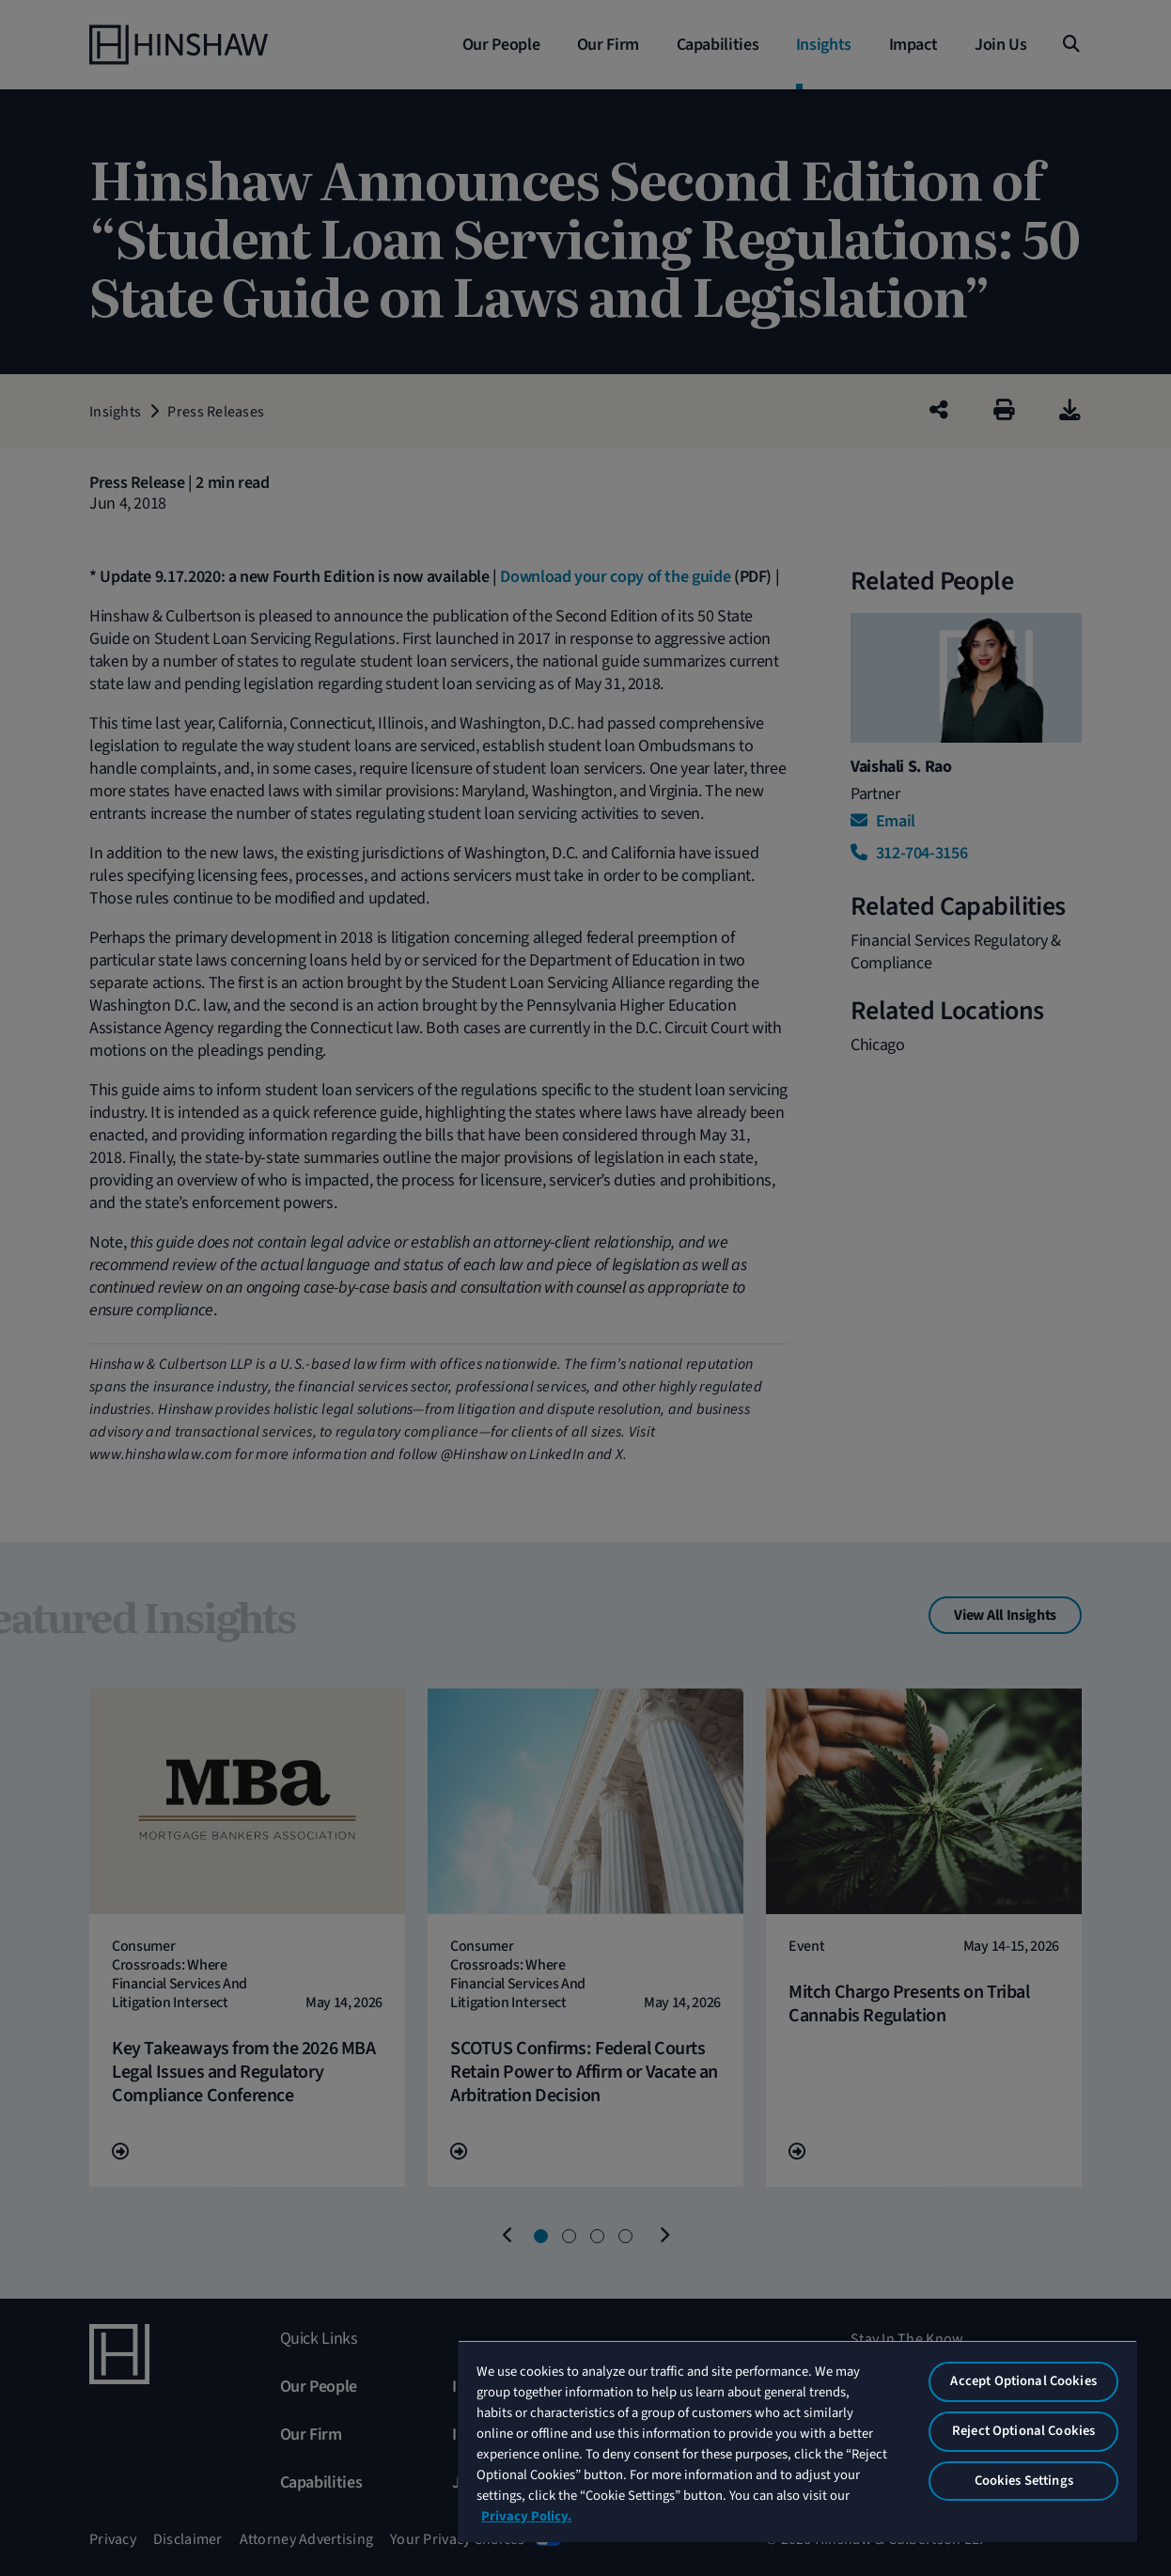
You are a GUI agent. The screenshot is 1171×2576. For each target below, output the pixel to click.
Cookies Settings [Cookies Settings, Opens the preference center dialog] (1024, 2480)
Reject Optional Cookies (1023, 2431)
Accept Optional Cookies (1023, 2381)
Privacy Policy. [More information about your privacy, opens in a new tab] (526, 2516)
